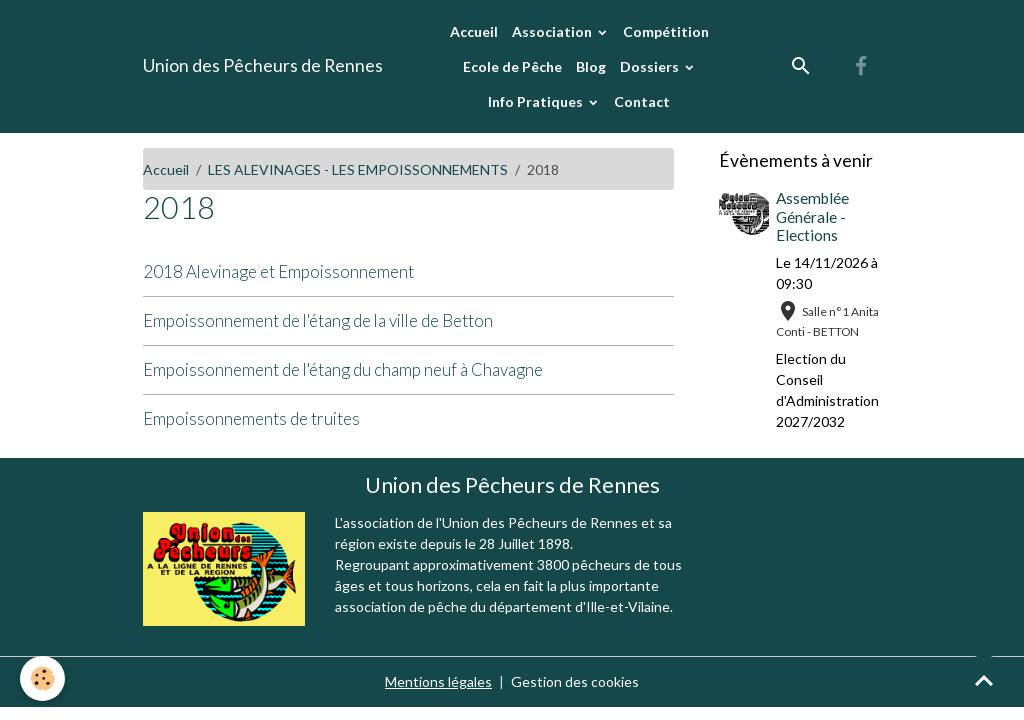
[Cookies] (42, 678)
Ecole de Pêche (512, 66)
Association (553, 31)
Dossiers (651, 66)
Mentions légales (438, 681)
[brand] (263, 66)
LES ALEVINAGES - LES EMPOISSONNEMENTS (358, 169)
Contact (642, 101)
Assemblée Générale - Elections (812, 216)
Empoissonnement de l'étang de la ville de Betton (318, 320)
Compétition (666, 31)
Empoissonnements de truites (251, 418)
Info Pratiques (537, 101)
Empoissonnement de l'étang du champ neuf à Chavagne (343, 369)
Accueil (474, 31)
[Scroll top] (984, 680)
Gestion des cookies (575, 681)
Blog (591, 66)
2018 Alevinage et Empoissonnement (278, 271)
